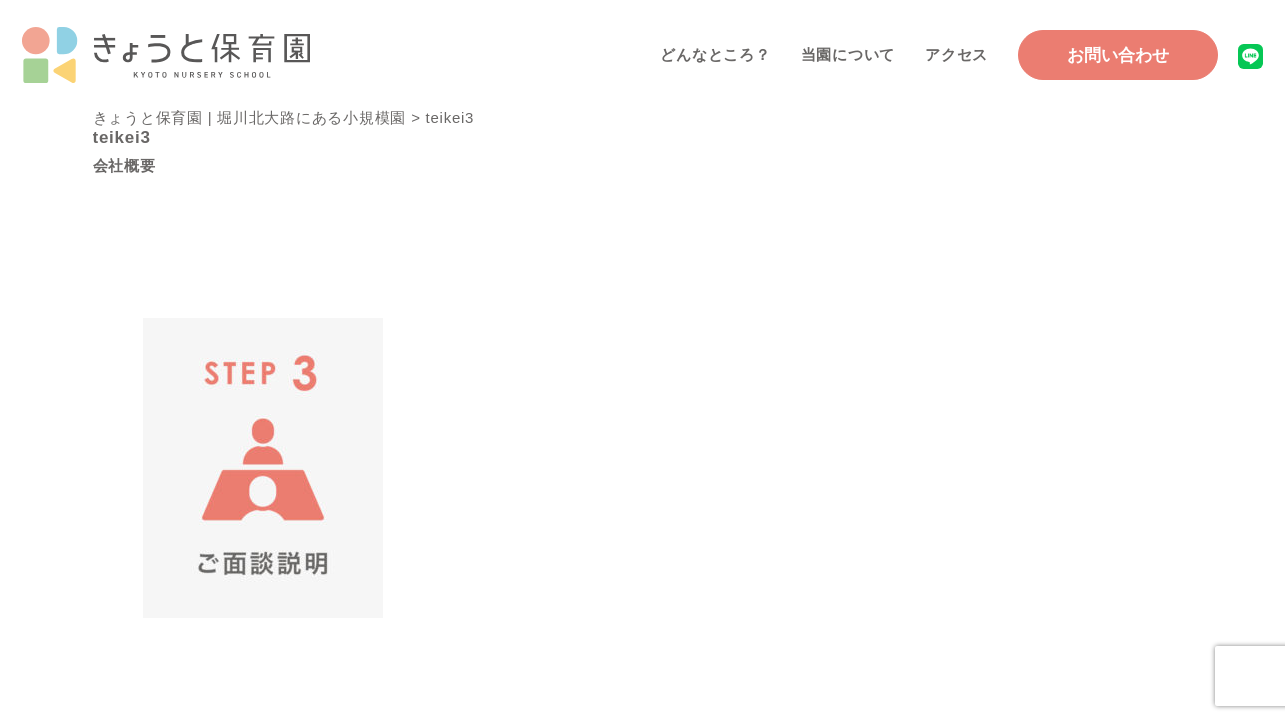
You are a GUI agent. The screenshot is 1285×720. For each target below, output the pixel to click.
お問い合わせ (1118, 55)
